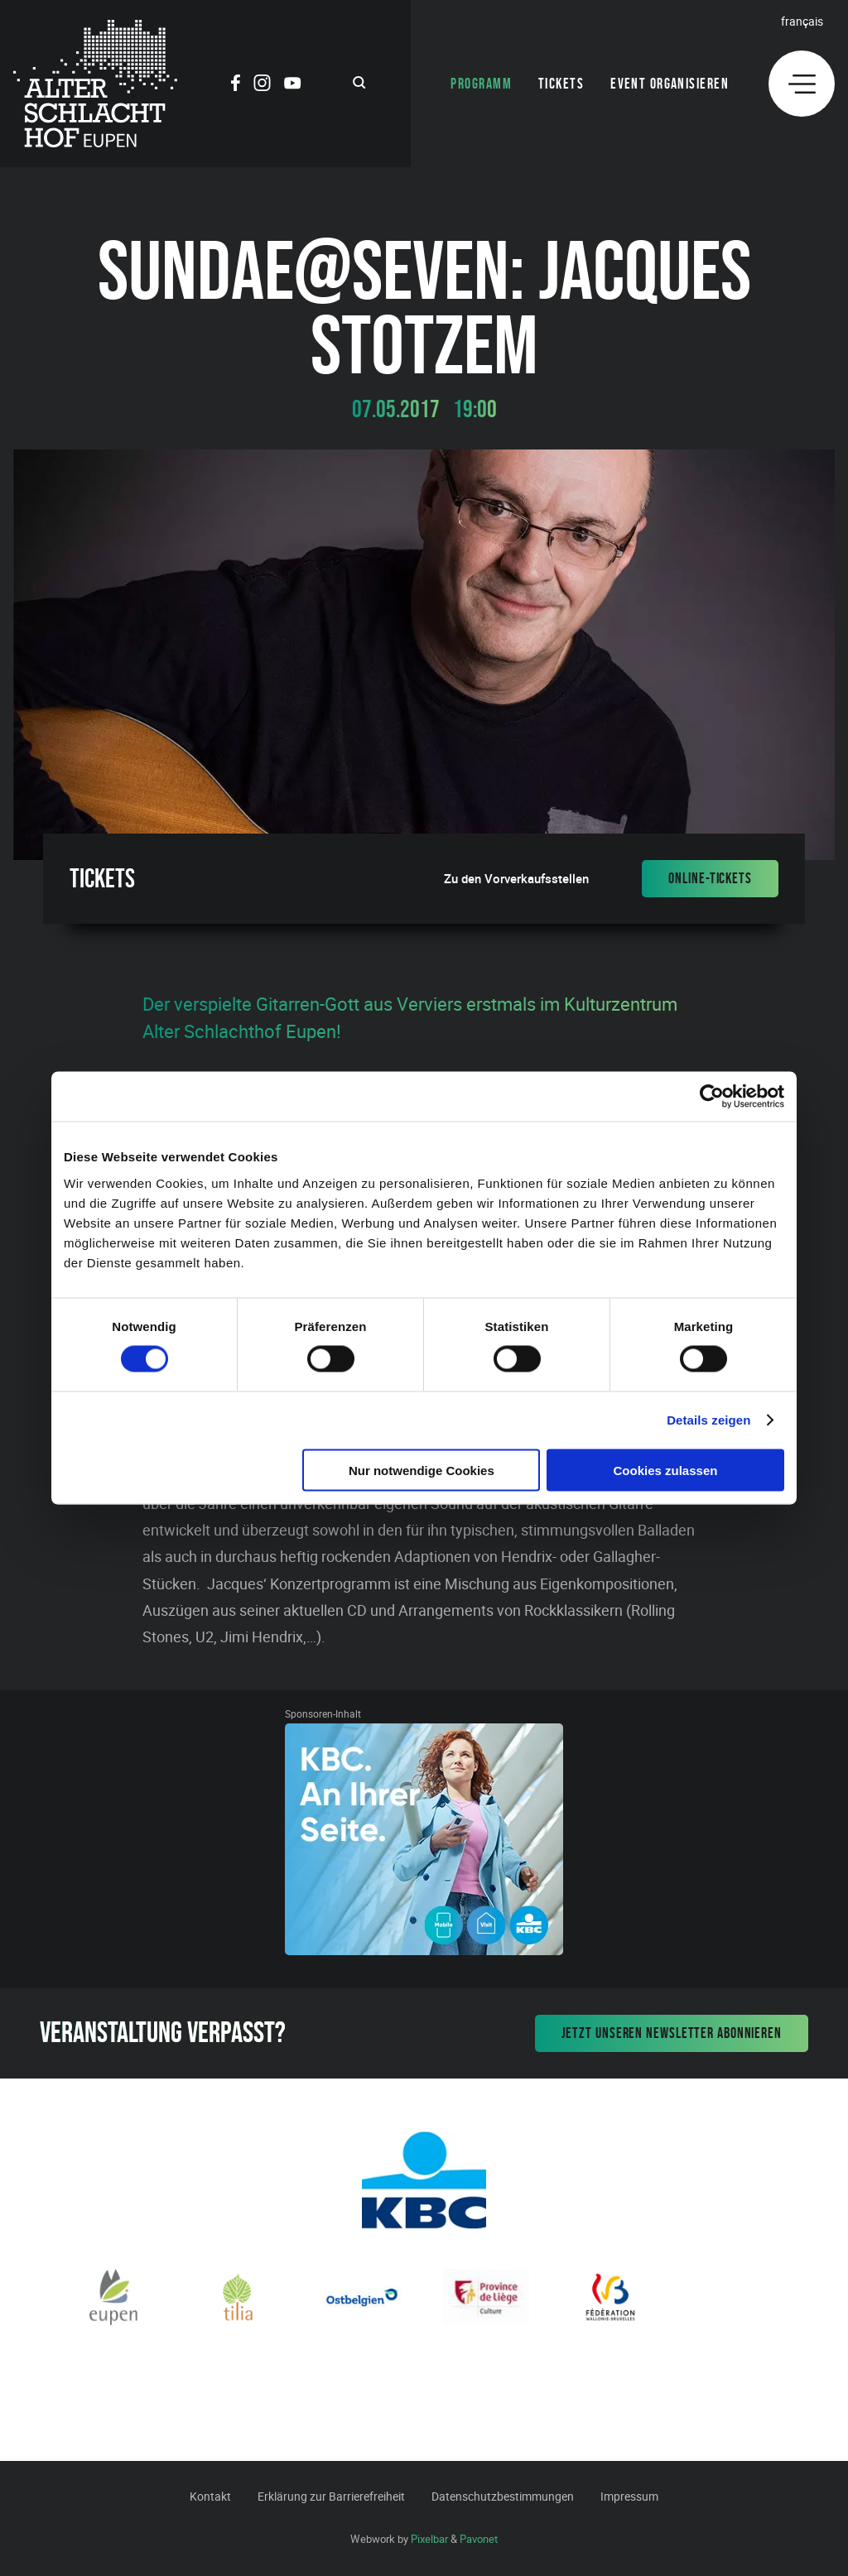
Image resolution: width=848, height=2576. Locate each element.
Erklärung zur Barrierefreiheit (331, 2496)
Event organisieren (669, 83)
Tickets (561, 83)
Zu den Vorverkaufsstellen (516, 879)
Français (802, 21)
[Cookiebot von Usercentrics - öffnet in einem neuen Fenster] (711, 1096)
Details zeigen (708, 1420)
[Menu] (801, 83)
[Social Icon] (235, 85)
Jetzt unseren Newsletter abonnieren (672, 2033)
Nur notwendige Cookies (421, 1470)
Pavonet (479, 2538)
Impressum (629, 2496)
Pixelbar (429, 2538)
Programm (481, 83)
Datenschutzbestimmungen (502, 2496)
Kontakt (210, 2496)
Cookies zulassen (666, 1470)
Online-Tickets (710, 878)
